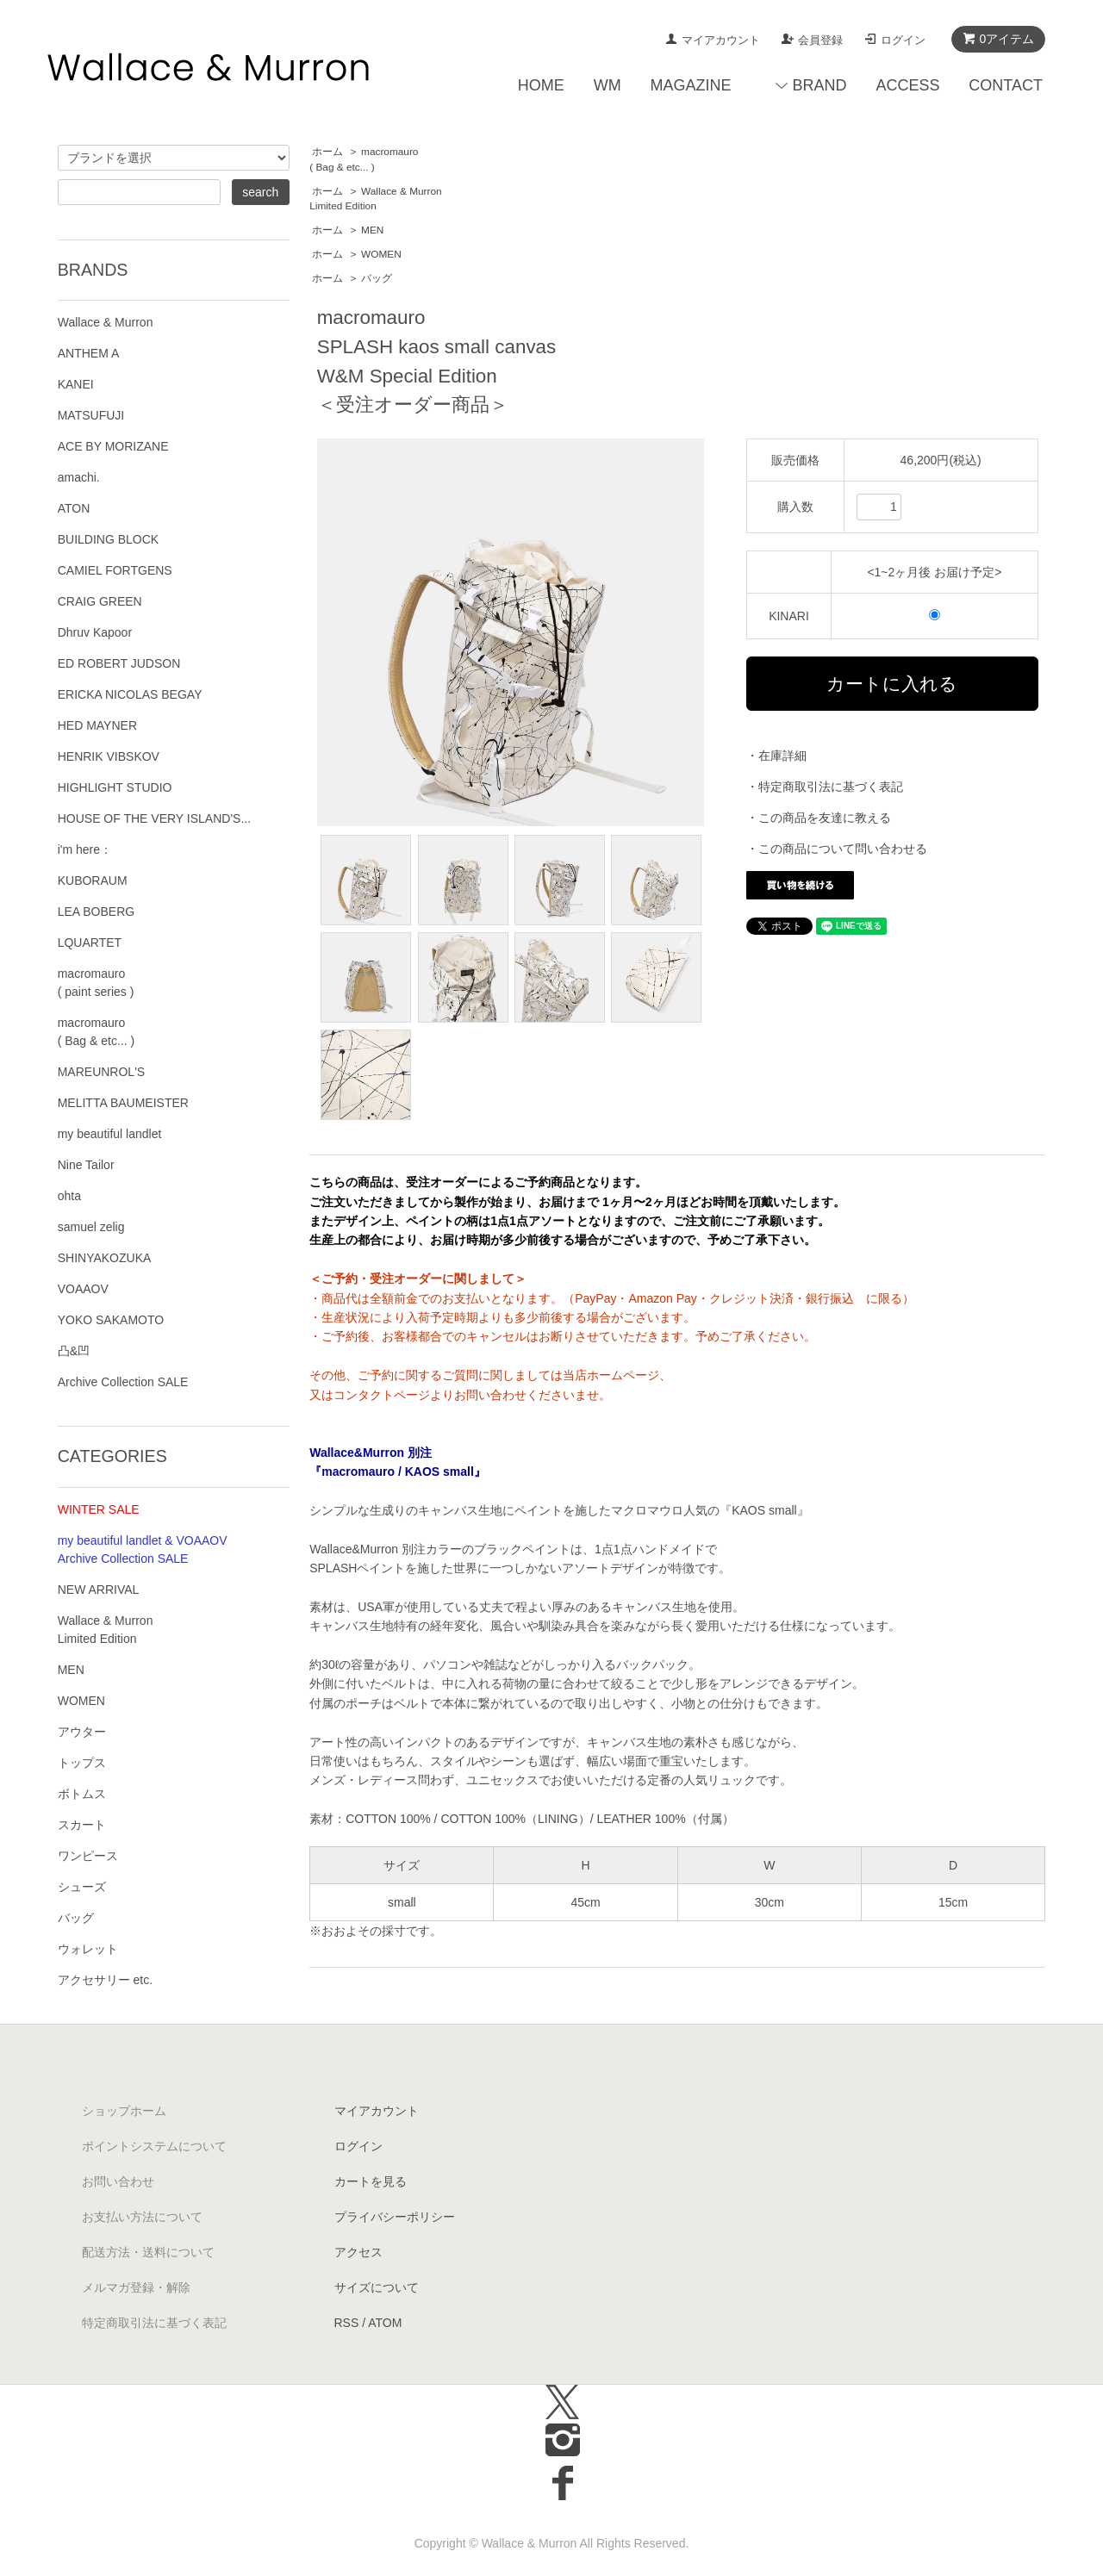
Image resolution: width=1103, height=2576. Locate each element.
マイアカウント (721, 40)
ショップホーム (124, 2111)
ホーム (327, 152)
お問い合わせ (118, 2181)
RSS (346, 2323)
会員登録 (820, 40)
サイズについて (376, 2287)
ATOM (385, 2323)
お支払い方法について (142, 2217)
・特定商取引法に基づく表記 (824, 786)
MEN (372, 230)
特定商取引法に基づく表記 (154, 2323)
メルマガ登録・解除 (136, 2287)
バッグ (376, 278)
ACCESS (907, 85)
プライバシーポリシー (394, 2217)
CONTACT (1006, 85)
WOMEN (381, 254)
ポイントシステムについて (154, 2146)
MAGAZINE (691, 85)
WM (607, 85)
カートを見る (370, 2181)
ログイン (903, 40)
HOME (541, 85)
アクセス (358, 2252)
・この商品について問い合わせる (836, 849)
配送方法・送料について (148, 2252)
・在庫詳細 (776, 755)
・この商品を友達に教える (818, 817)
